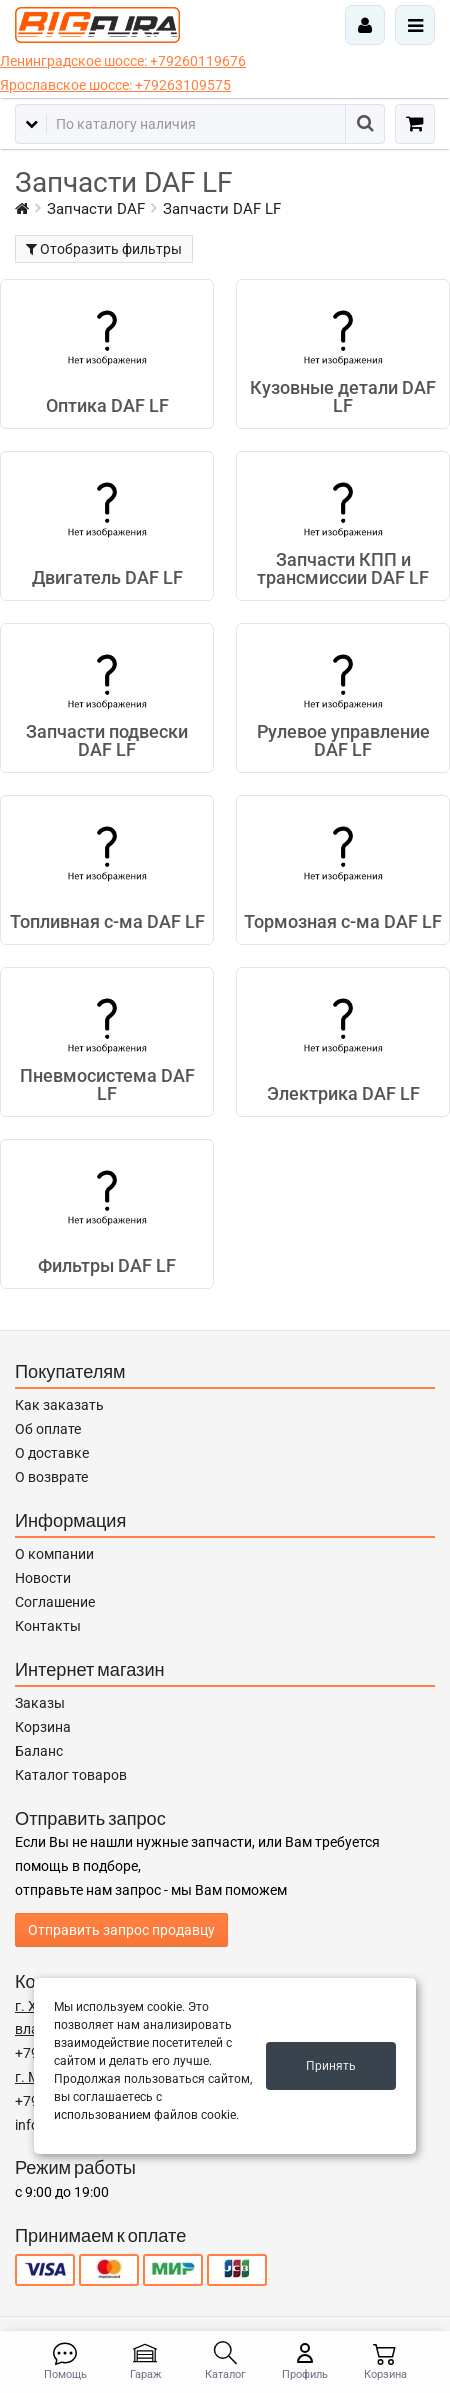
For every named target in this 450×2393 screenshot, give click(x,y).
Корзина (43, 1727)
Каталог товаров (71, 1775)
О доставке (52, 1453)
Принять (331, 2066)
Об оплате (48, 1429)
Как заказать (59, 1405)
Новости (43, 1578)
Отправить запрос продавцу (121, 1930)
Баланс (39, 1751)
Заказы (40, 1703)
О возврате (51, 1477)
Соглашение (55, 1602)
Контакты (48, 1626)
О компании (54, 1554)
